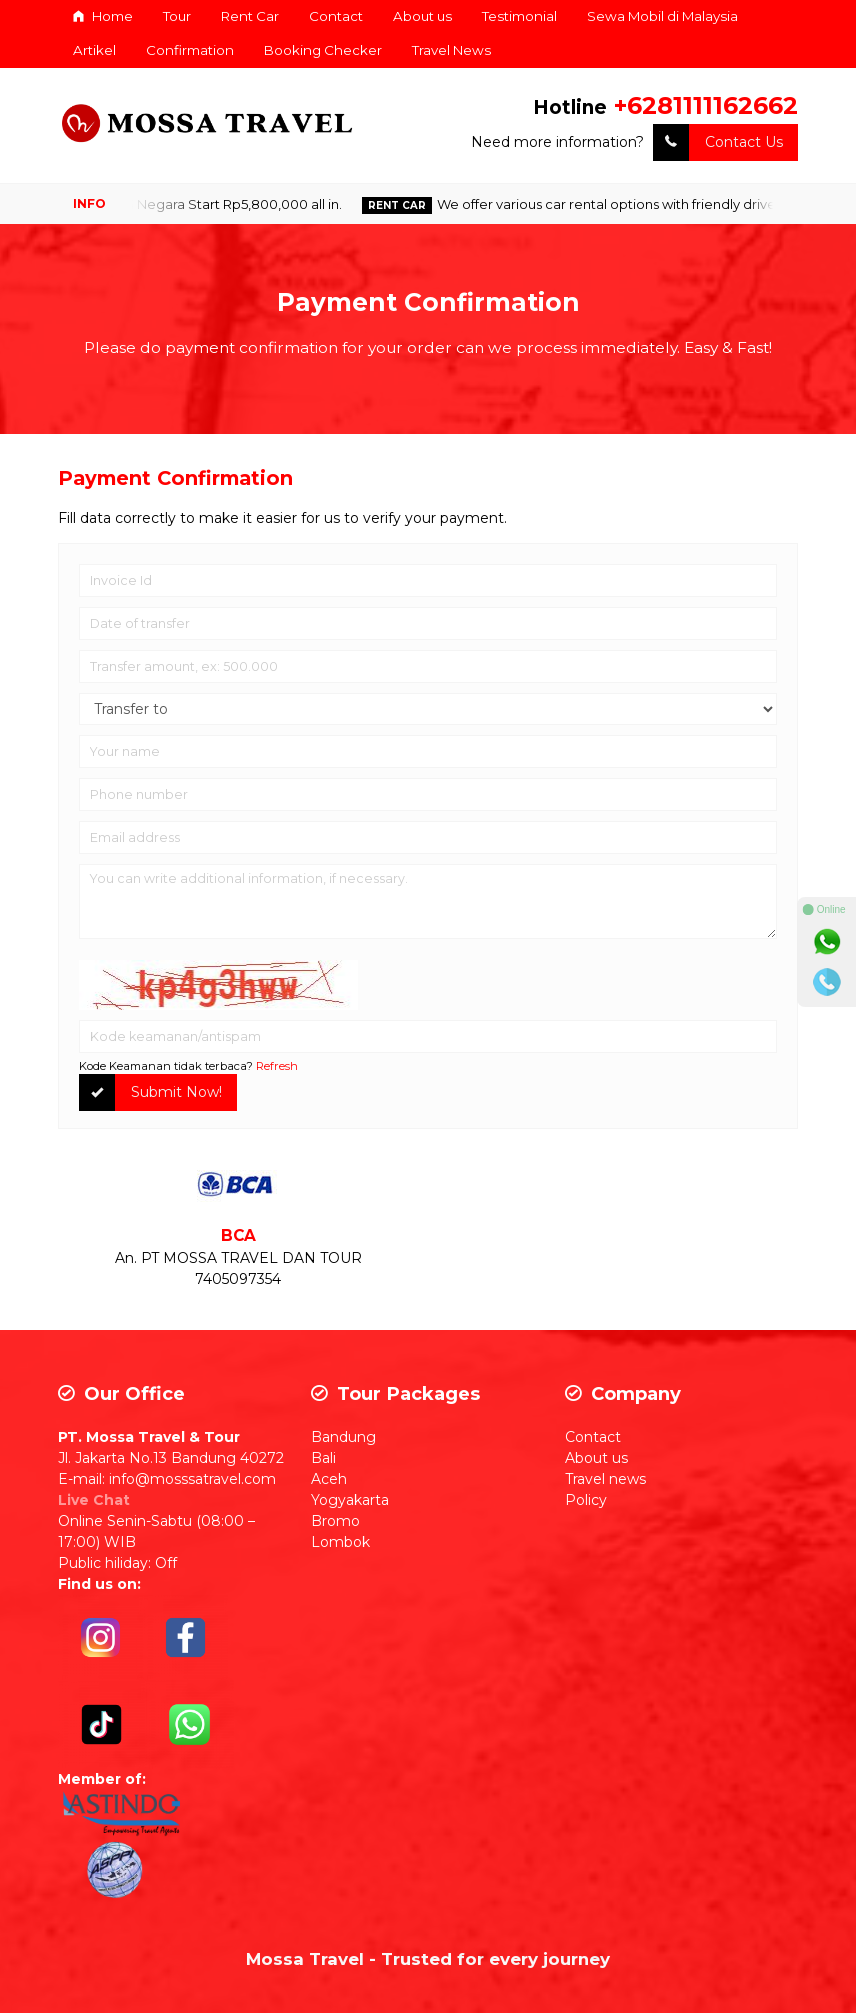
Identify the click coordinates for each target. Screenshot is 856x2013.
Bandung (343, 1437)
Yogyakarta (350, 1500)
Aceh (329, 1479)
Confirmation (190, 50)
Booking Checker (323, 50)
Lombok (340, 1542)
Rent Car (250, 16)
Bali (323, 1458)
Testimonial (519, 16)
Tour (177, 16)
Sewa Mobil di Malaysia (662, 16)
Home (103, 16)
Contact (336, 16)
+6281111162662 (706, 105)
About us (422, 16)
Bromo (335, 1521)
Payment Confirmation (428, 302)
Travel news (605, 1479)
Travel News (451, 50)
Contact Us (718, 142)
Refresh (277, 1066)
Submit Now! (150, 1092)
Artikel (94, 50)
